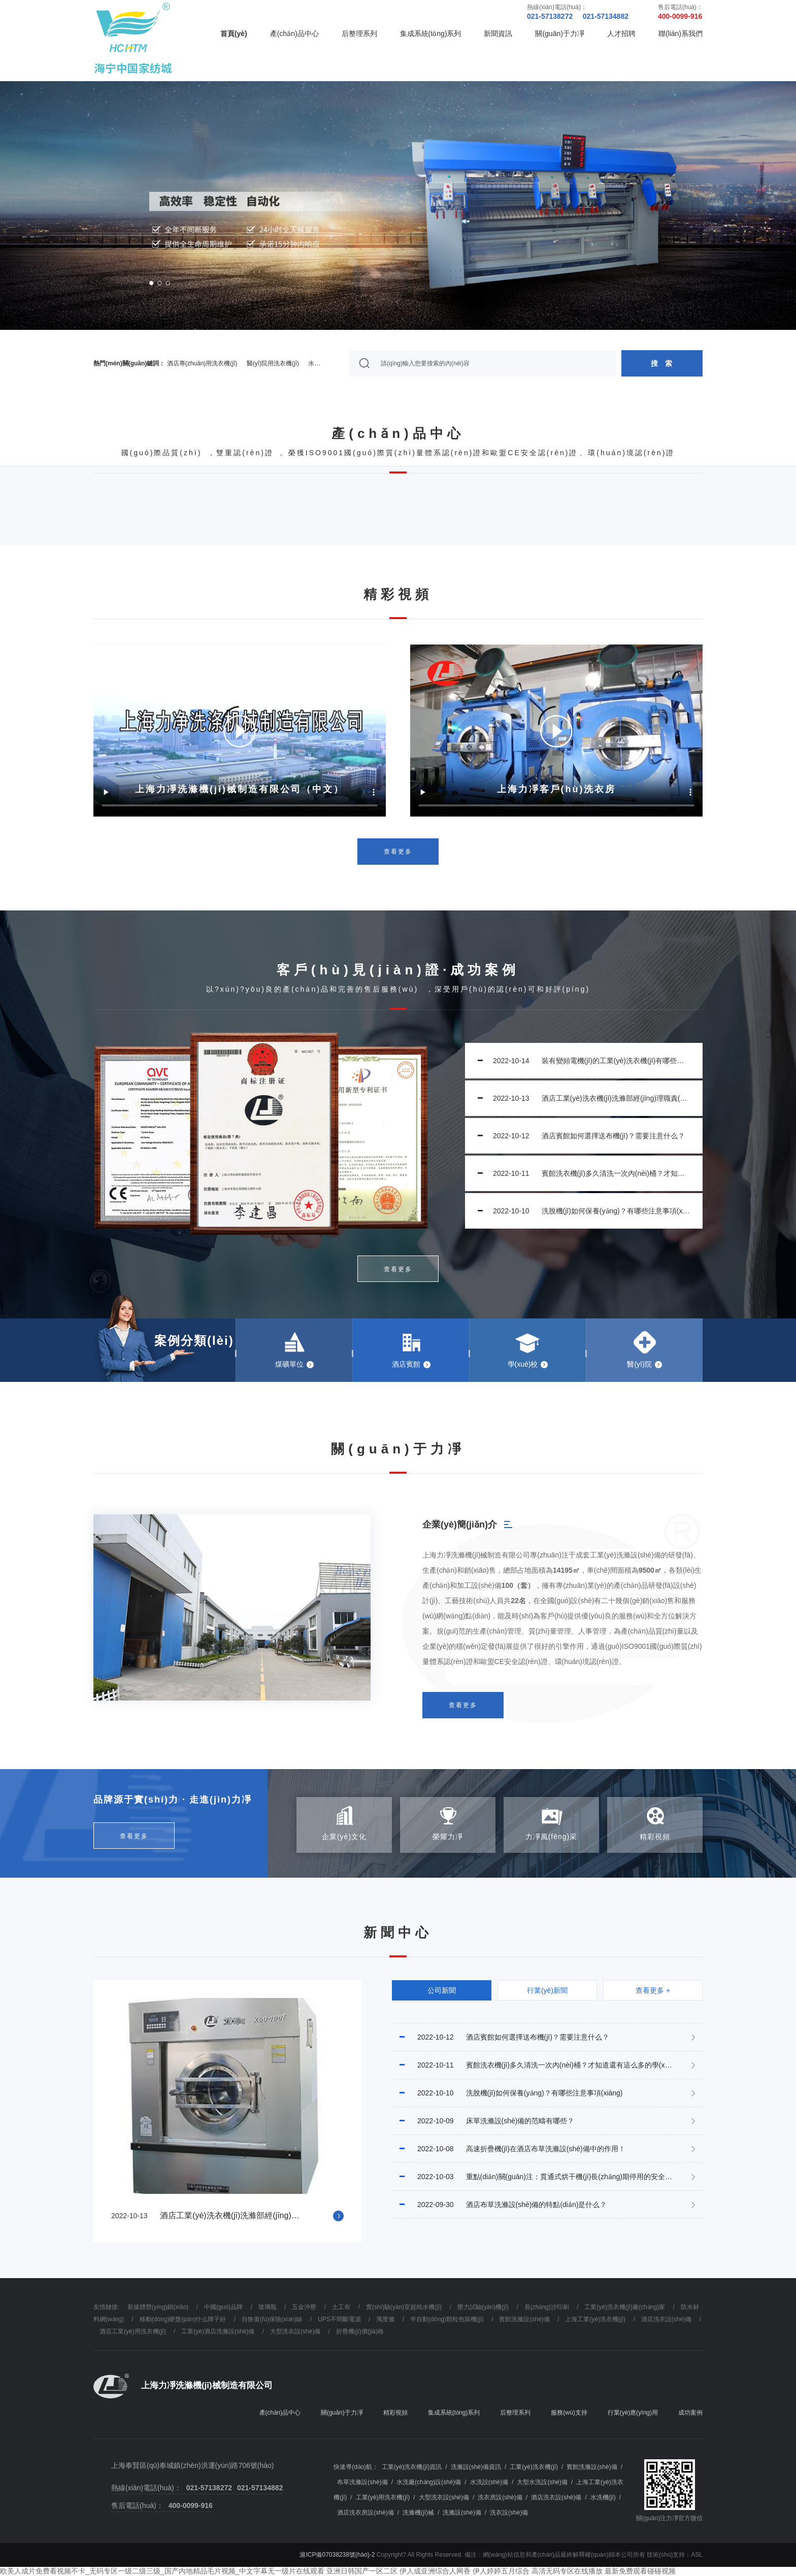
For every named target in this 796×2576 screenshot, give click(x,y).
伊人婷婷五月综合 (501, 2571)
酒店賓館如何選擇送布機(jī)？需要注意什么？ (581, 1136)
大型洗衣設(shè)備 (295, 2331)
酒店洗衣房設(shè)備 (365, 2512)
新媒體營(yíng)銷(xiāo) (158, 2307)
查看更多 (398, 851)
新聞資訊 (498, 33)
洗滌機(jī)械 (418, 2512)
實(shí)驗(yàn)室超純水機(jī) (404, 2307)
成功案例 (690, 2412)
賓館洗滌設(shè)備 (524, 2319)
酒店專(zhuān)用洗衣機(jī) (202, 363)
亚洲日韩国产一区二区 (361, 2571)
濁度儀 (385, 2319)
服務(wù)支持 (569, 2412)
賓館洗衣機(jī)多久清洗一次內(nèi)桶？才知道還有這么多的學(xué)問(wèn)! (547, 2065)
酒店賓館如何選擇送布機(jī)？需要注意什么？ (500, 2037)
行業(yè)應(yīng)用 (633, 2412)
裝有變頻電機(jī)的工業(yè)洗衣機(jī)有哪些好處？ (588, 1060)
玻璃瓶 (267, 2307)
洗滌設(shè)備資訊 (476, 2466)
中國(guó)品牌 (223, 2307)
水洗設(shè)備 (489, 2482)
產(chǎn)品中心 (294, 33)
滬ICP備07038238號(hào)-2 (337, 2554)
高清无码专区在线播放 (567, 2571)
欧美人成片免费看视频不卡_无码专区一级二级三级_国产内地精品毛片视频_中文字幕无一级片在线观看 (162, 2571)
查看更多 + (653, 1990)
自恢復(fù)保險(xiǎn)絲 (272, 2319)
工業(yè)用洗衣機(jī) (383, 2497)
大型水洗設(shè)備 (542, 2482)
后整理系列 (359, 33)
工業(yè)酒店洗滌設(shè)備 (217, 2331)
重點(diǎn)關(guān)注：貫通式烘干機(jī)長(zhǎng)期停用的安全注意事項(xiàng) (547, 2176)
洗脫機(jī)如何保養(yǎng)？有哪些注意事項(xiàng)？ (507, 2093)
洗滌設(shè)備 (462, 2512)
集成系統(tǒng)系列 (430, 33)
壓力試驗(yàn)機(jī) (483, 2307)
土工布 (341, 2307)
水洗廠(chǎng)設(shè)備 (428, 2482)
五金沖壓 (304, 2307)
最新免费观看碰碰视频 (640, 2571)
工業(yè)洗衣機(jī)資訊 (412, 2466)
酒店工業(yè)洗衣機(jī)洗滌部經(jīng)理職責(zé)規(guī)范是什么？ (590, 1098)
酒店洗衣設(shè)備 (666, 2319)
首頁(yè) (233, 33)
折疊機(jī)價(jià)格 (360, 2331)
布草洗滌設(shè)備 (362, 2482)
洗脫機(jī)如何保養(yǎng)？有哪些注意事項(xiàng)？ (588, 1211)
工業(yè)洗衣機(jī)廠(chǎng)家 (624, 2307)
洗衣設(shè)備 (509, 2512)
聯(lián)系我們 (680, 33)
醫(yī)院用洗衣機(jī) (273, 363)
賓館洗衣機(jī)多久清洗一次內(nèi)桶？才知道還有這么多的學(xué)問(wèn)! (590, 1173)
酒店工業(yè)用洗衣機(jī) (133, 2331)
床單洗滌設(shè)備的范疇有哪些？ (483, 2121)
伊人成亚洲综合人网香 (435, 2571)
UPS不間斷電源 (339, 2319)
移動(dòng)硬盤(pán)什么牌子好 (183, 2319)
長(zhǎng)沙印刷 (546, 2307)
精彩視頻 (395, 2412)
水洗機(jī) (603, 2497)
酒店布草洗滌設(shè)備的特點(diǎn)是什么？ (499, 2204)
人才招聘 (621, 33)
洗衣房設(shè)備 (500, 2497)
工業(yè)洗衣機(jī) (534, 2466)
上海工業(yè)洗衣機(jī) (595, 2319)
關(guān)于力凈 (559, 33)
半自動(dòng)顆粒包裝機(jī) (447, 2319)
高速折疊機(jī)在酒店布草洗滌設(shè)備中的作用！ (508, 2148)
